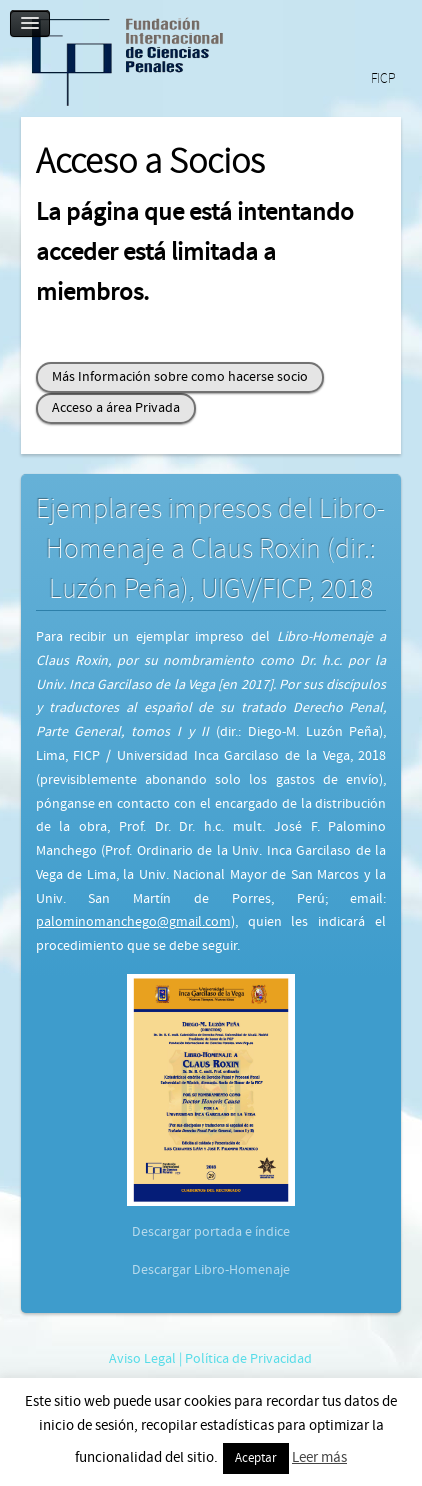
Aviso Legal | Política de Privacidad (210, 1359)
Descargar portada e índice (211, 1232)
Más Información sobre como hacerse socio (180, 377)
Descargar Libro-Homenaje (211, 1270)
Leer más (319, 1457)
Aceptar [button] (256, 1458)
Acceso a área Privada (116, 408)
